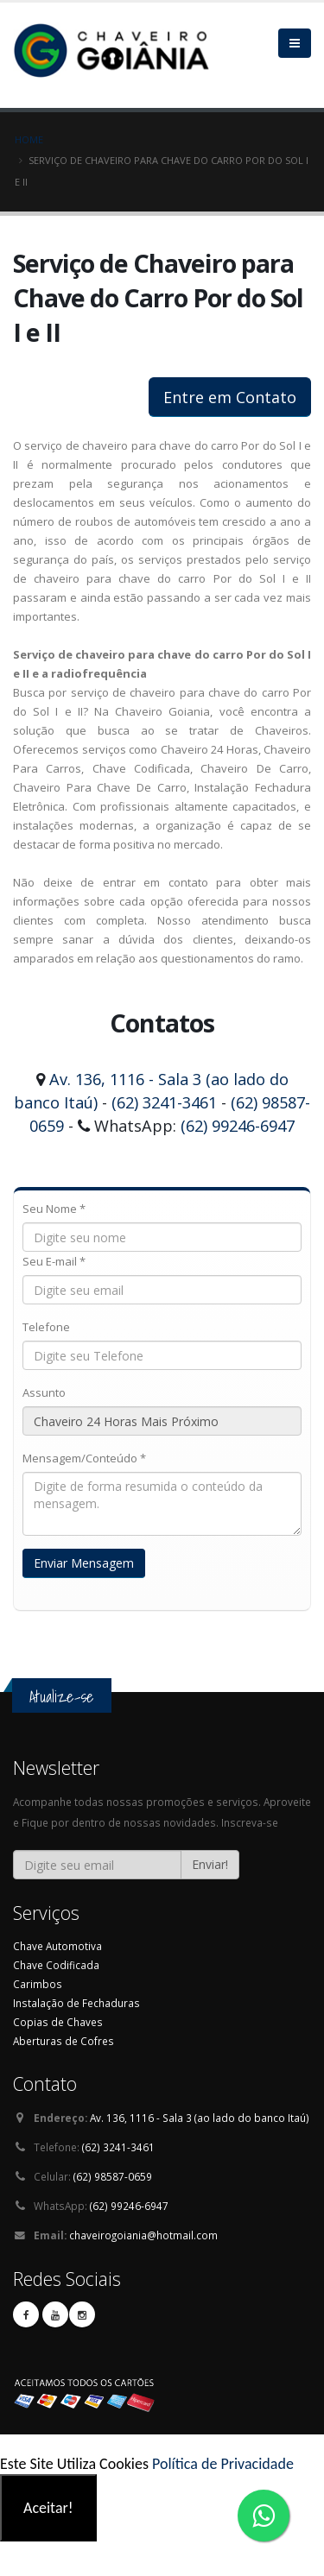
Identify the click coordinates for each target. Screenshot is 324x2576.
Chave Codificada (56, 1965)
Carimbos (37, 1984)
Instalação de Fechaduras (76, 2003)
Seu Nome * (54, 1208)
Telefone (46, 1327)
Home (29, 139)
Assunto (44, 1392)
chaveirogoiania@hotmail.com (143, 2235)
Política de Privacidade (223, 2463)
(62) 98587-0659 (112, 2176)
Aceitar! (48, 2507)
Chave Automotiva (57, 1946)
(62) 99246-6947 (238, 1125)
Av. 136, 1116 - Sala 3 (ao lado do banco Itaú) (199, 2118)
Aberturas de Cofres (63, 2041)
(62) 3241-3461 (164, 1102)
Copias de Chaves (58, 2022)
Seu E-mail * (54, 1261)
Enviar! (210, 1864)
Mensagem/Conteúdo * (84, 1458)
